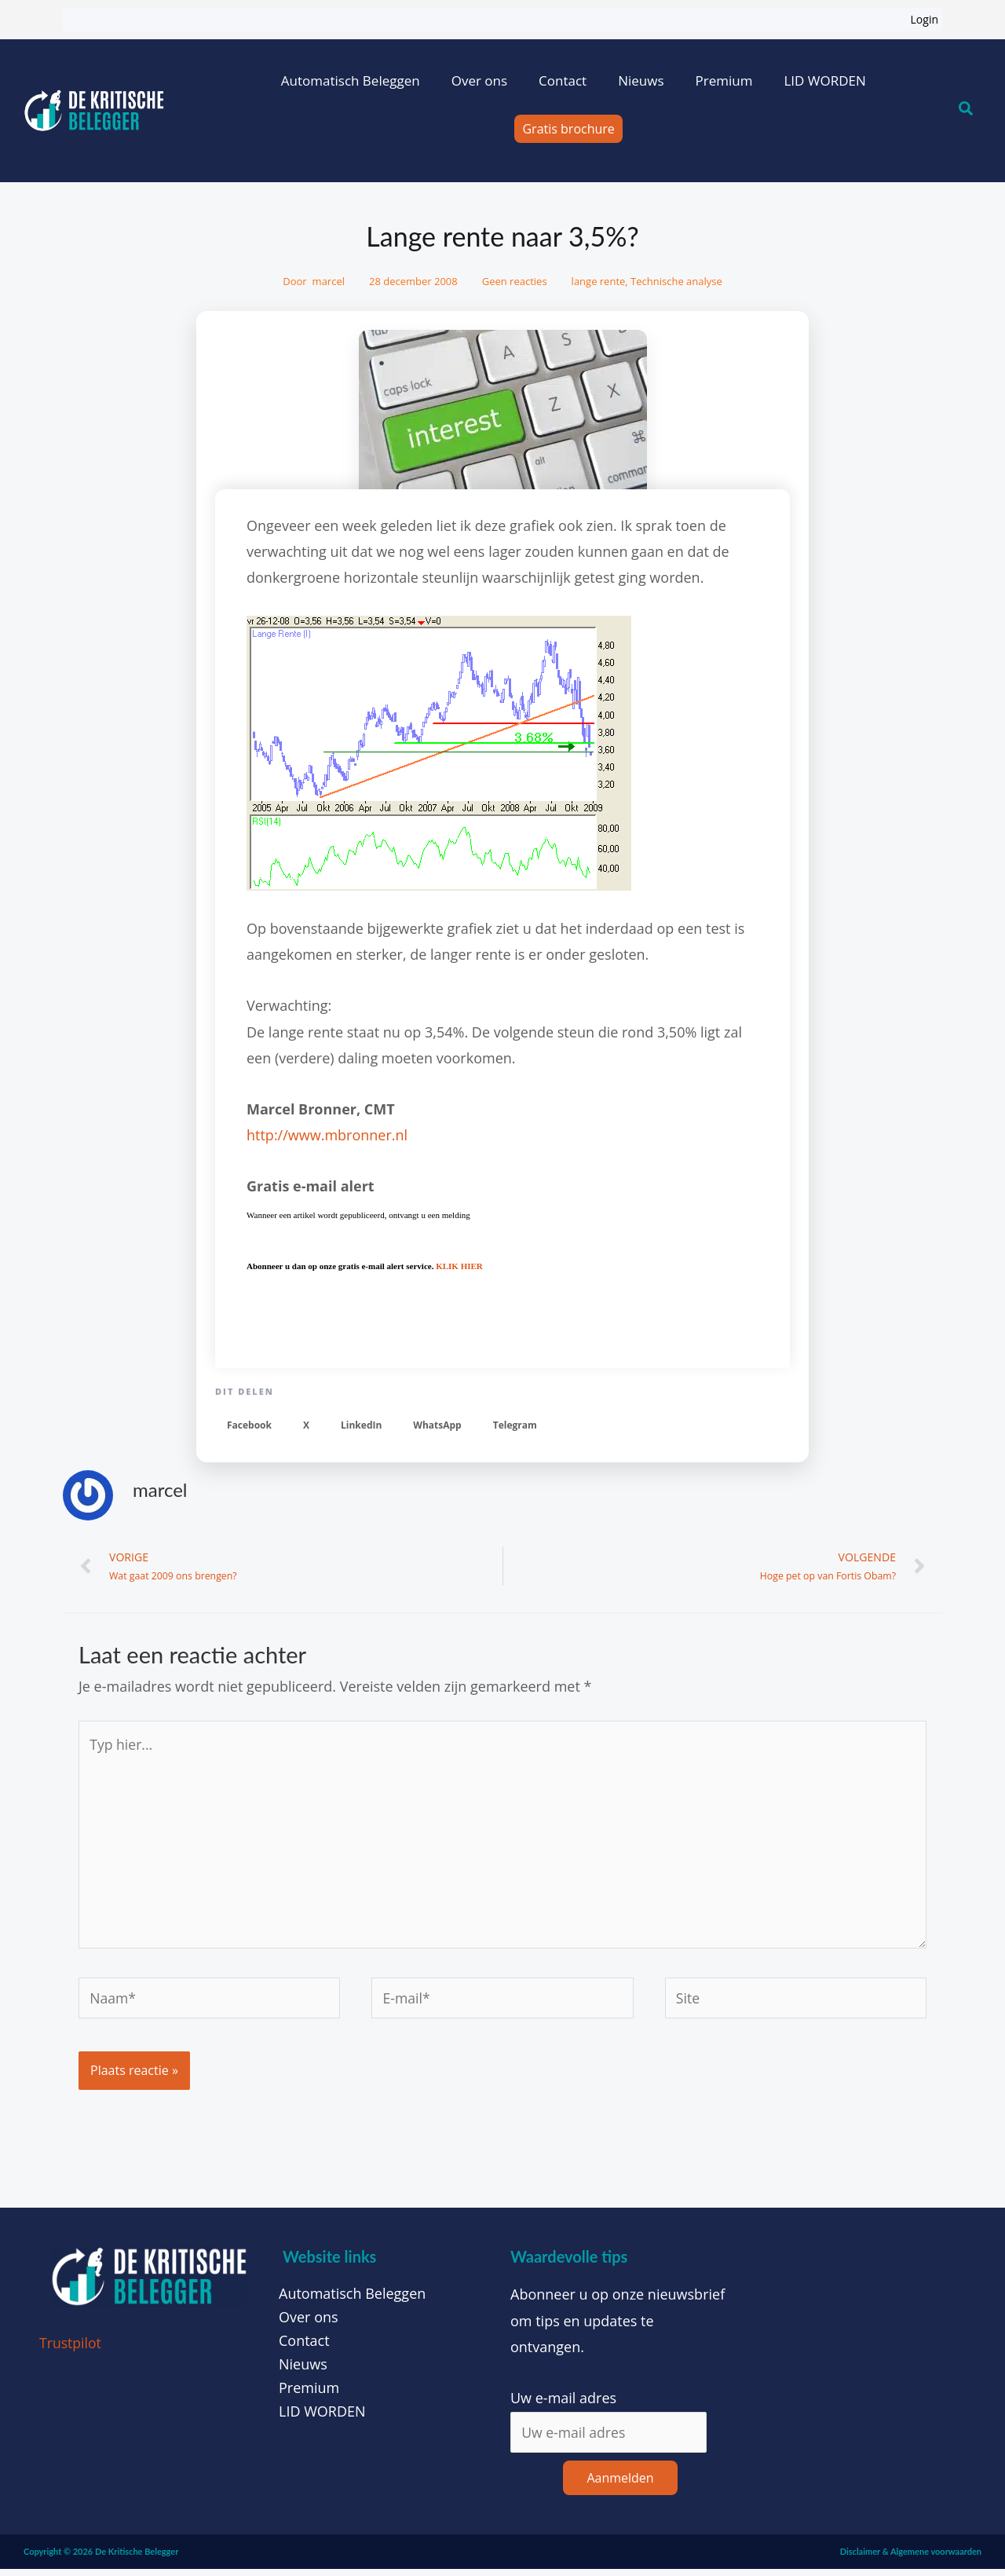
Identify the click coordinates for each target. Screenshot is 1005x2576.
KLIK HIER (459, 1266)
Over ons (479, 80)
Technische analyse (676, 281)
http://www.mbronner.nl (327, 1134)
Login (924, 19)
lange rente (599, 281)
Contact (563, 80)
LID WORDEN (824, 80)
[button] (249, 1426)
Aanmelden (620, 2485)
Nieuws (640, 80)
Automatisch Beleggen (350, 80)
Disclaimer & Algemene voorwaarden (910, 2558)
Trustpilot (71, 2349)
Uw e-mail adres (563, 2404)
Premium (723, 80)
